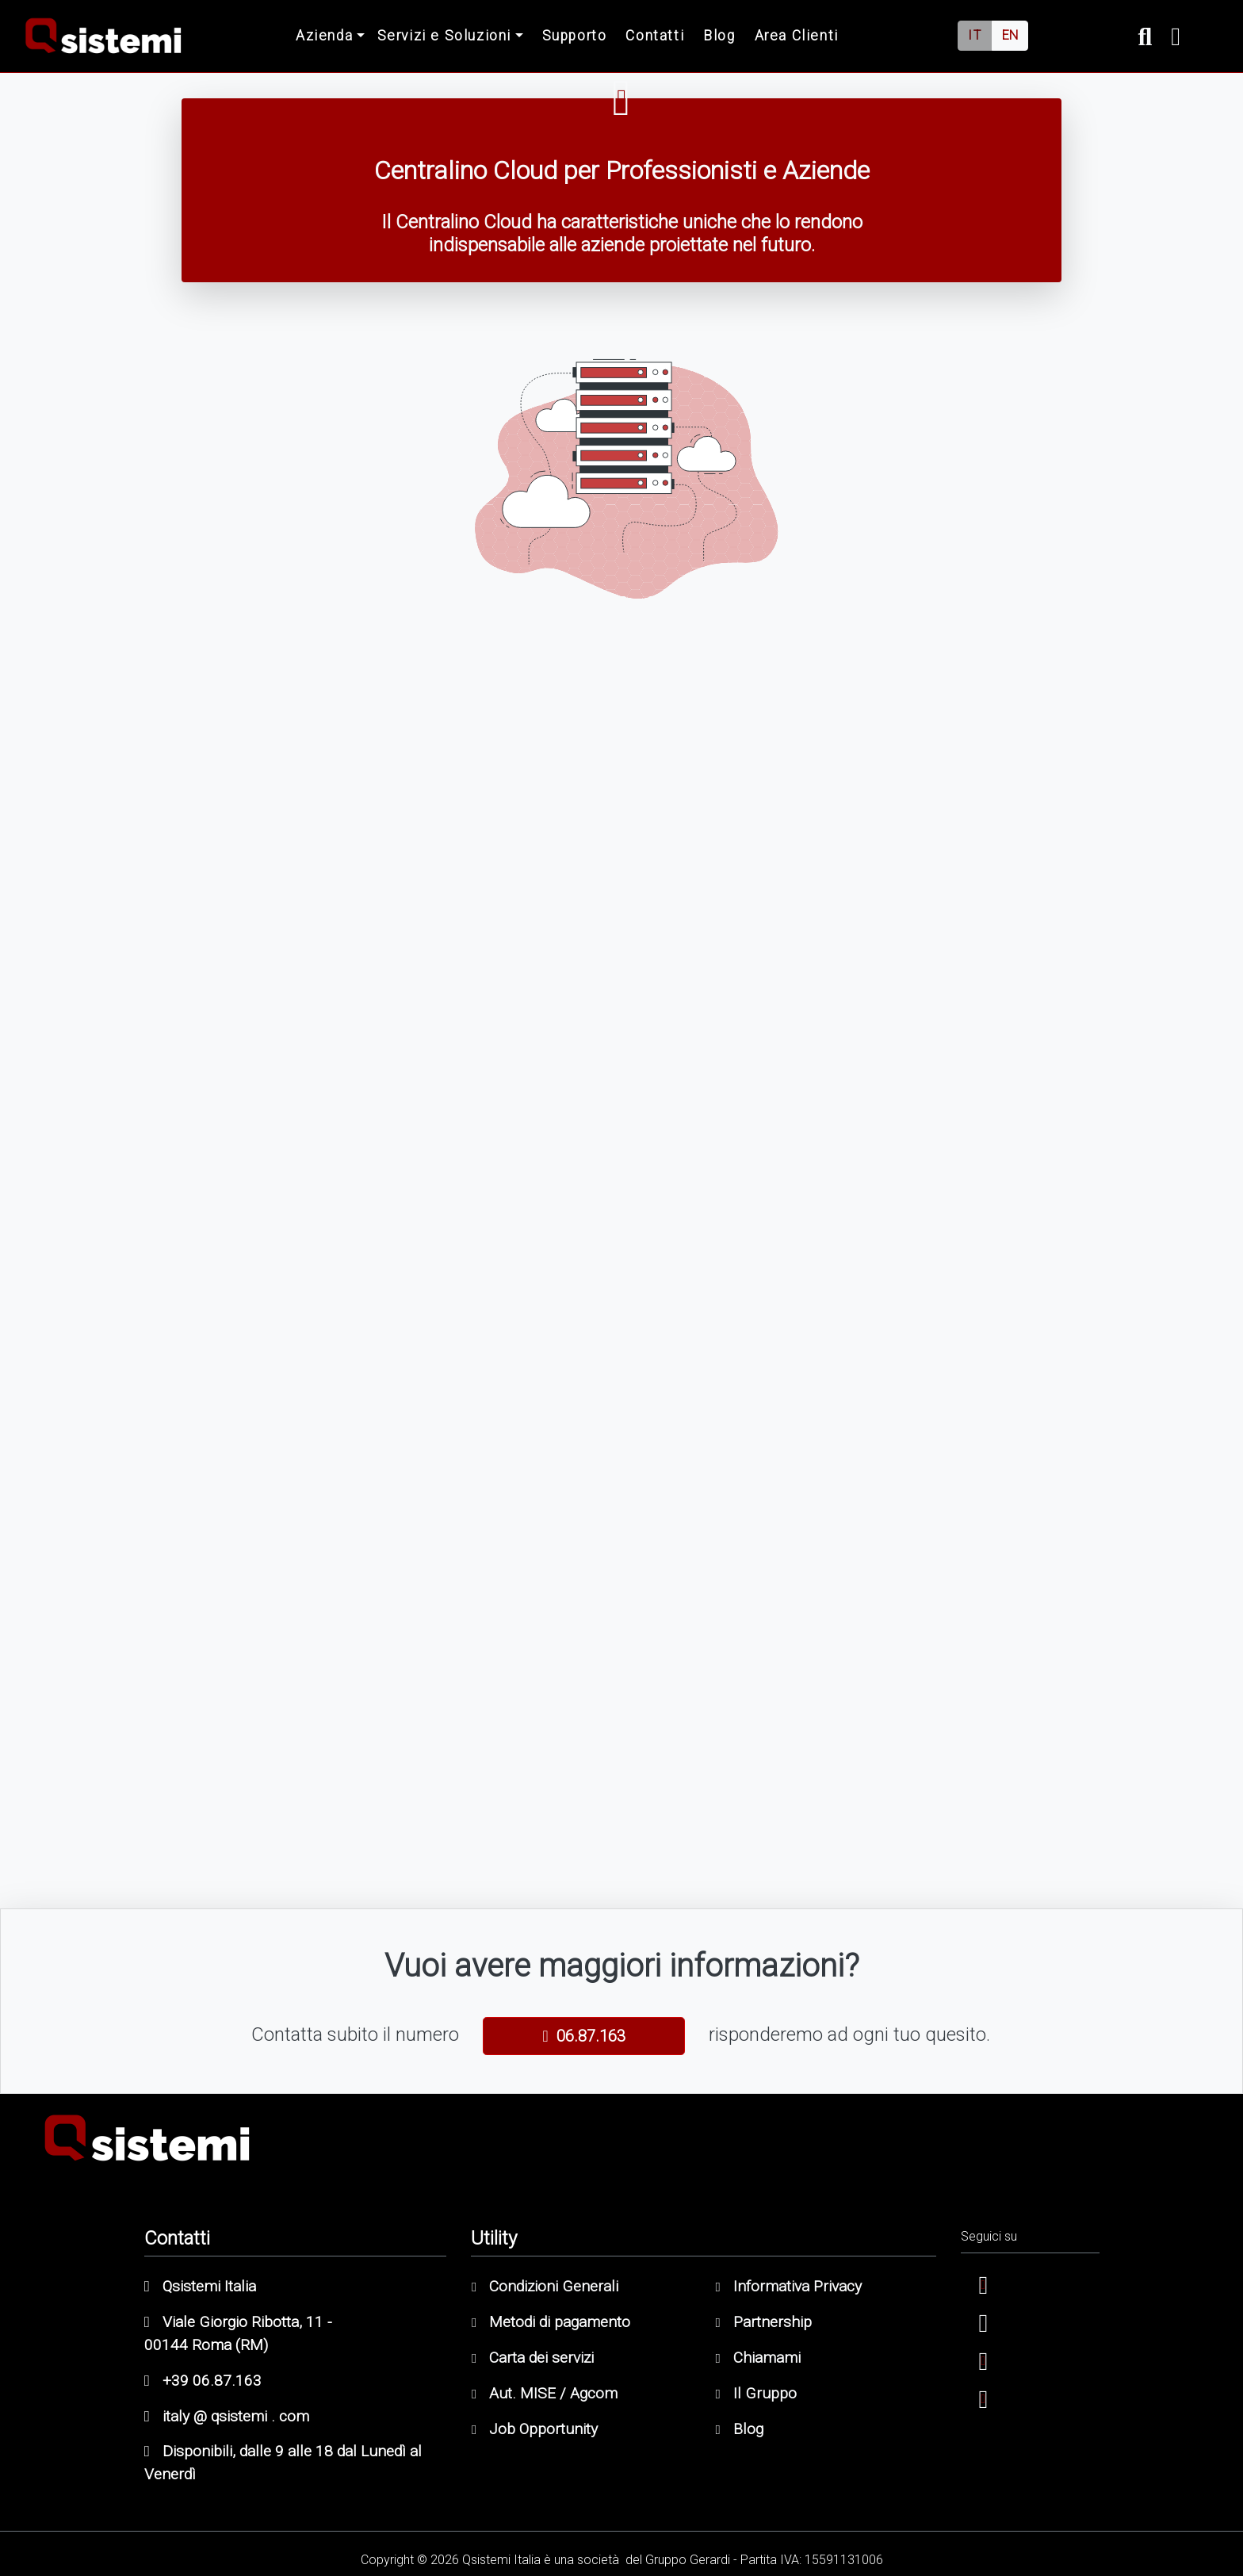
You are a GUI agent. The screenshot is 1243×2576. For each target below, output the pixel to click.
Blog (719, 36)
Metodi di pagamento (551, 2322)
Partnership (764, 2322)
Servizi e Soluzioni (444, 36)
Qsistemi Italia (200, 2286)
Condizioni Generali (545, 2286)
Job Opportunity (535, 2429)
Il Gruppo (756, 2393)
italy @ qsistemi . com (226, 2416)
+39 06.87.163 (203, 2380)
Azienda (324, 36)
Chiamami (758, 2357)
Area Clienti (797, 36)
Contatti (654, 36)
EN (1010, 35)
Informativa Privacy (789, 2286)
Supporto (574, 36)
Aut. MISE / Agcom (545, 2393)
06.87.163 (583, 2036)
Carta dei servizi (533, 2357)
